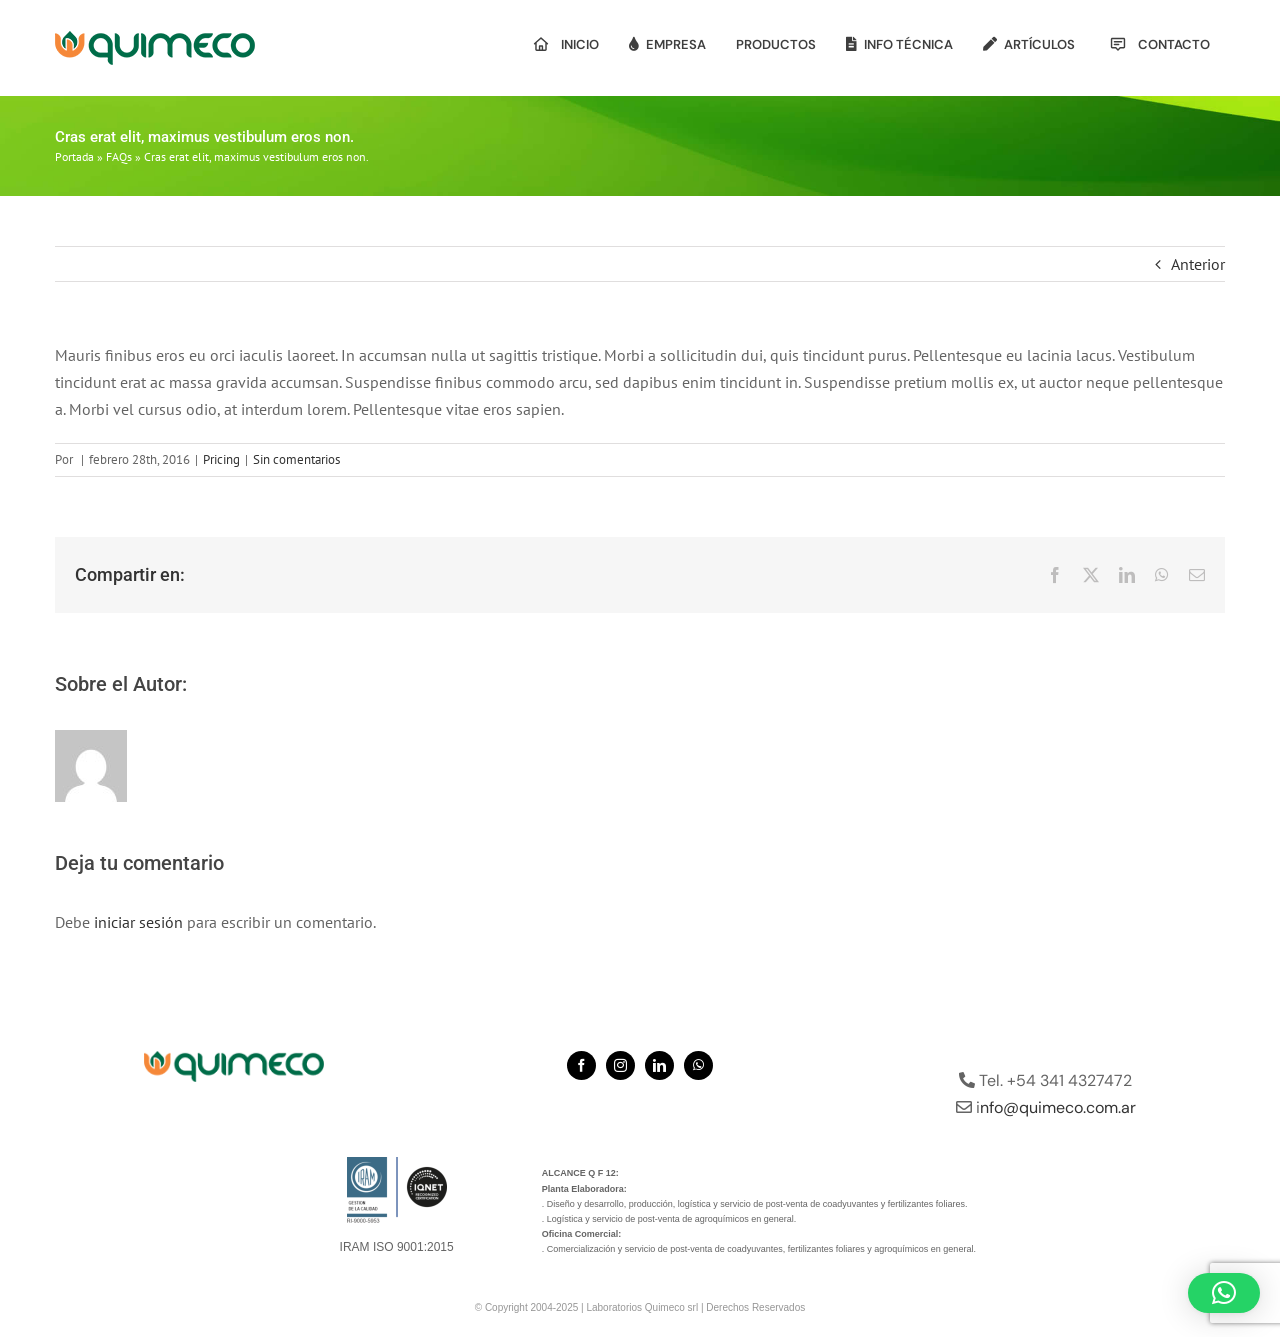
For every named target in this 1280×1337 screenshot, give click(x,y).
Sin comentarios (296, 459)
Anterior (1198, 264)
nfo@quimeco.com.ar (1058, 1107)
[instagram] (620, 1065)
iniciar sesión (140, 922)
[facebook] (581, 1065)
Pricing (221, 459)
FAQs (119, 156)
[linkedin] (659, 1065)
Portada (74, 156)
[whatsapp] (698, 1065)
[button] (1224, 1293)
